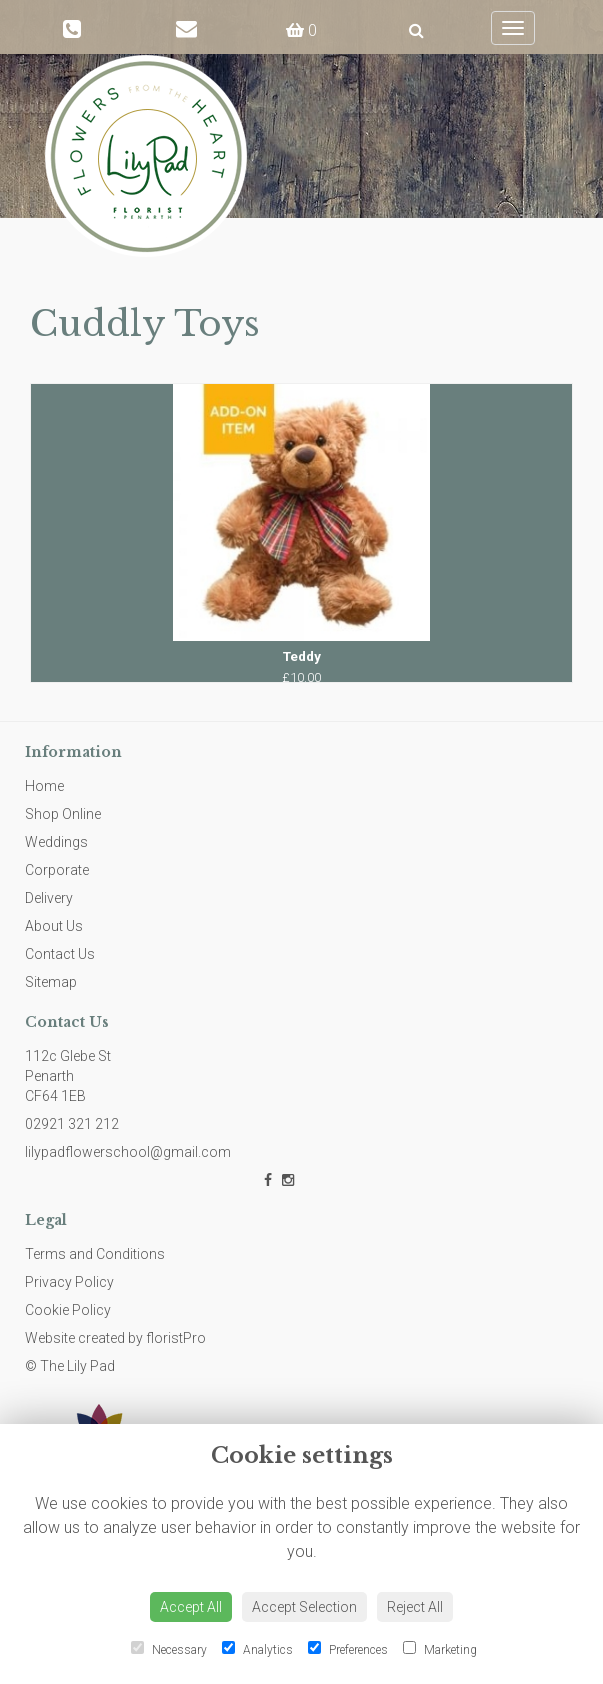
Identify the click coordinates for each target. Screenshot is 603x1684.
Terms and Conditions (95, 1254)
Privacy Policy (69, 1282)
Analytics (257, 1649)
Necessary (169, 1649)
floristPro (176, 1338)
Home (44, 786)
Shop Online (63, 814)
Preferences (348, 1649)
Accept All (191, 1607)
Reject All (415, 1607)
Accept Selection (304, 1607)
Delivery (49, 898)
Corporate (57, 870)
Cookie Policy (68, 1310)
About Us (54, 926)
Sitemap (51, 982)
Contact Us (60, 954)
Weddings (56, 842)
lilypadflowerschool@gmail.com (128, 1152)
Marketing (440, 1649)
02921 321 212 (72, 1124)
